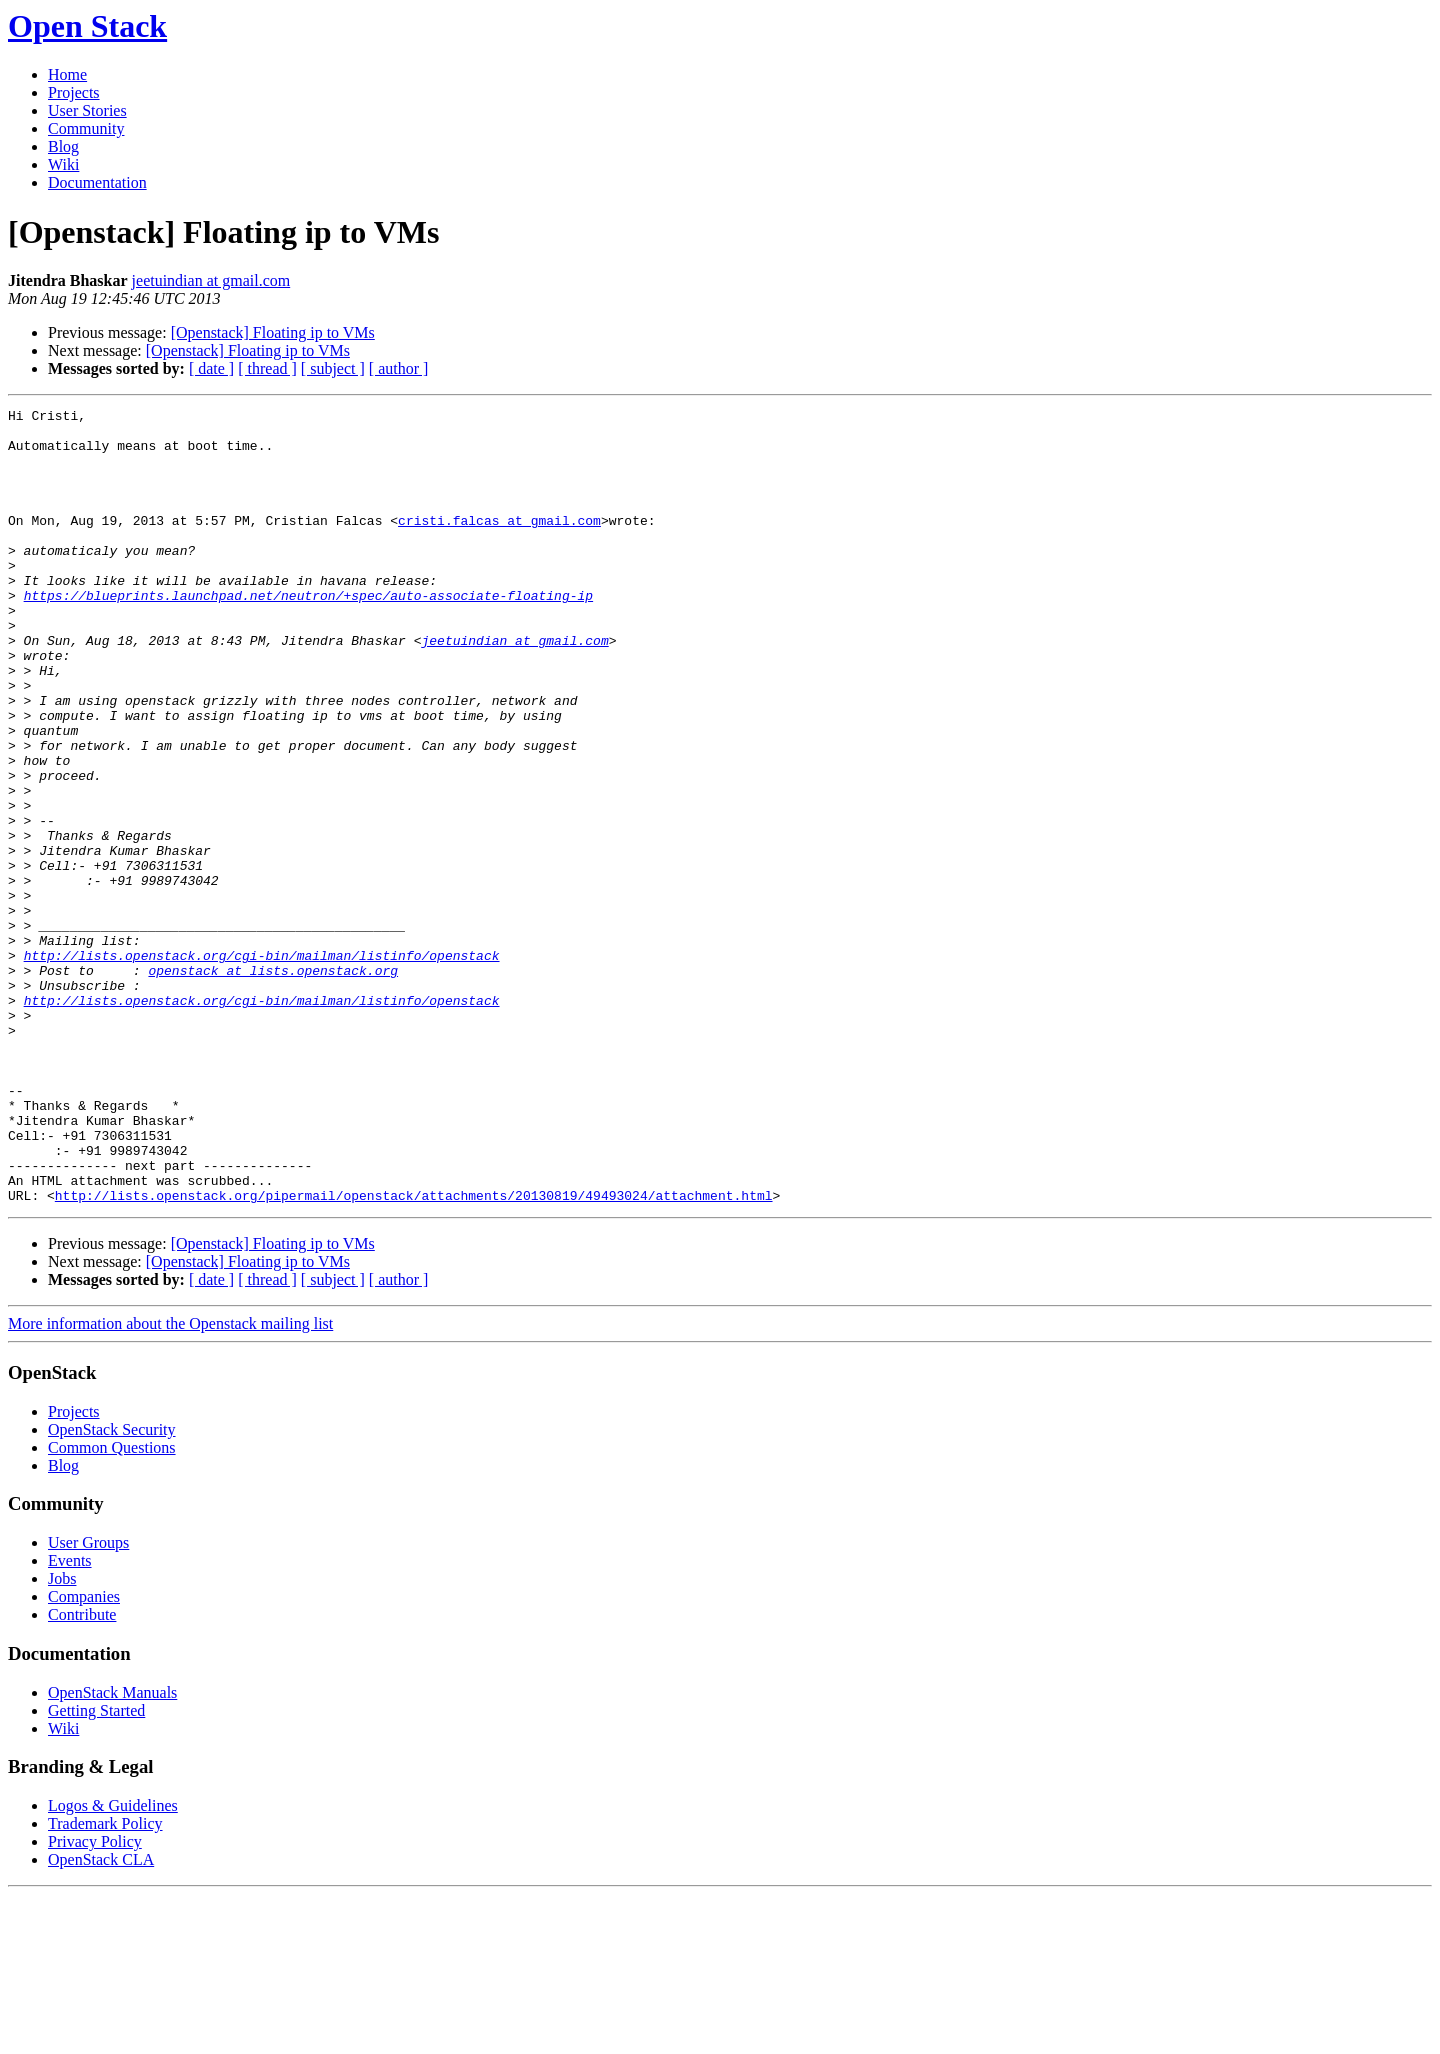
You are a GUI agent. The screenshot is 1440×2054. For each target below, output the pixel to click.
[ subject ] (333, 368)
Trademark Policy (105, 1982)
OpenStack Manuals (112, 1851)
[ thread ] (267, 368)
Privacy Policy (95, 2000)
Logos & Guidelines (113, 1964)
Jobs (62, 1737)
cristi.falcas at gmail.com (499, 544)
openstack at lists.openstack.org (273, 1084)
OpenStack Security (112, 1588)
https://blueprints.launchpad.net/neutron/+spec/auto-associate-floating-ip (308, 634)
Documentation (97, 182)
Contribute (82, 1773)
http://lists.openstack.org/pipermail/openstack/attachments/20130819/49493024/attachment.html (414, 1354)
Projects (74, 92)
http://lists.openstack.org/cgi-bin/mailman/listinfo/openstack (262, 1066)
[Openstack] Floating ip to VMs (273, 332)
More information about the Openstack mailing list (170, 1482)
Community (86, 128)
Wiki (63, 164)
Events (70, 1719)
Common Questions (112, 1606)
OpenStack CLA (101, 2018)
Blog (63, 146)
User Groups (88, 1701)
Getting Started (96, 1869)
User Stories (87, 110)
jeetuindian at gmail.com (211, 280)
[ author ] (399, 368)
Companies (84, 1755)
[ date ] (211, 368)
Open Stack (87, 26)
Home (67, 74)
